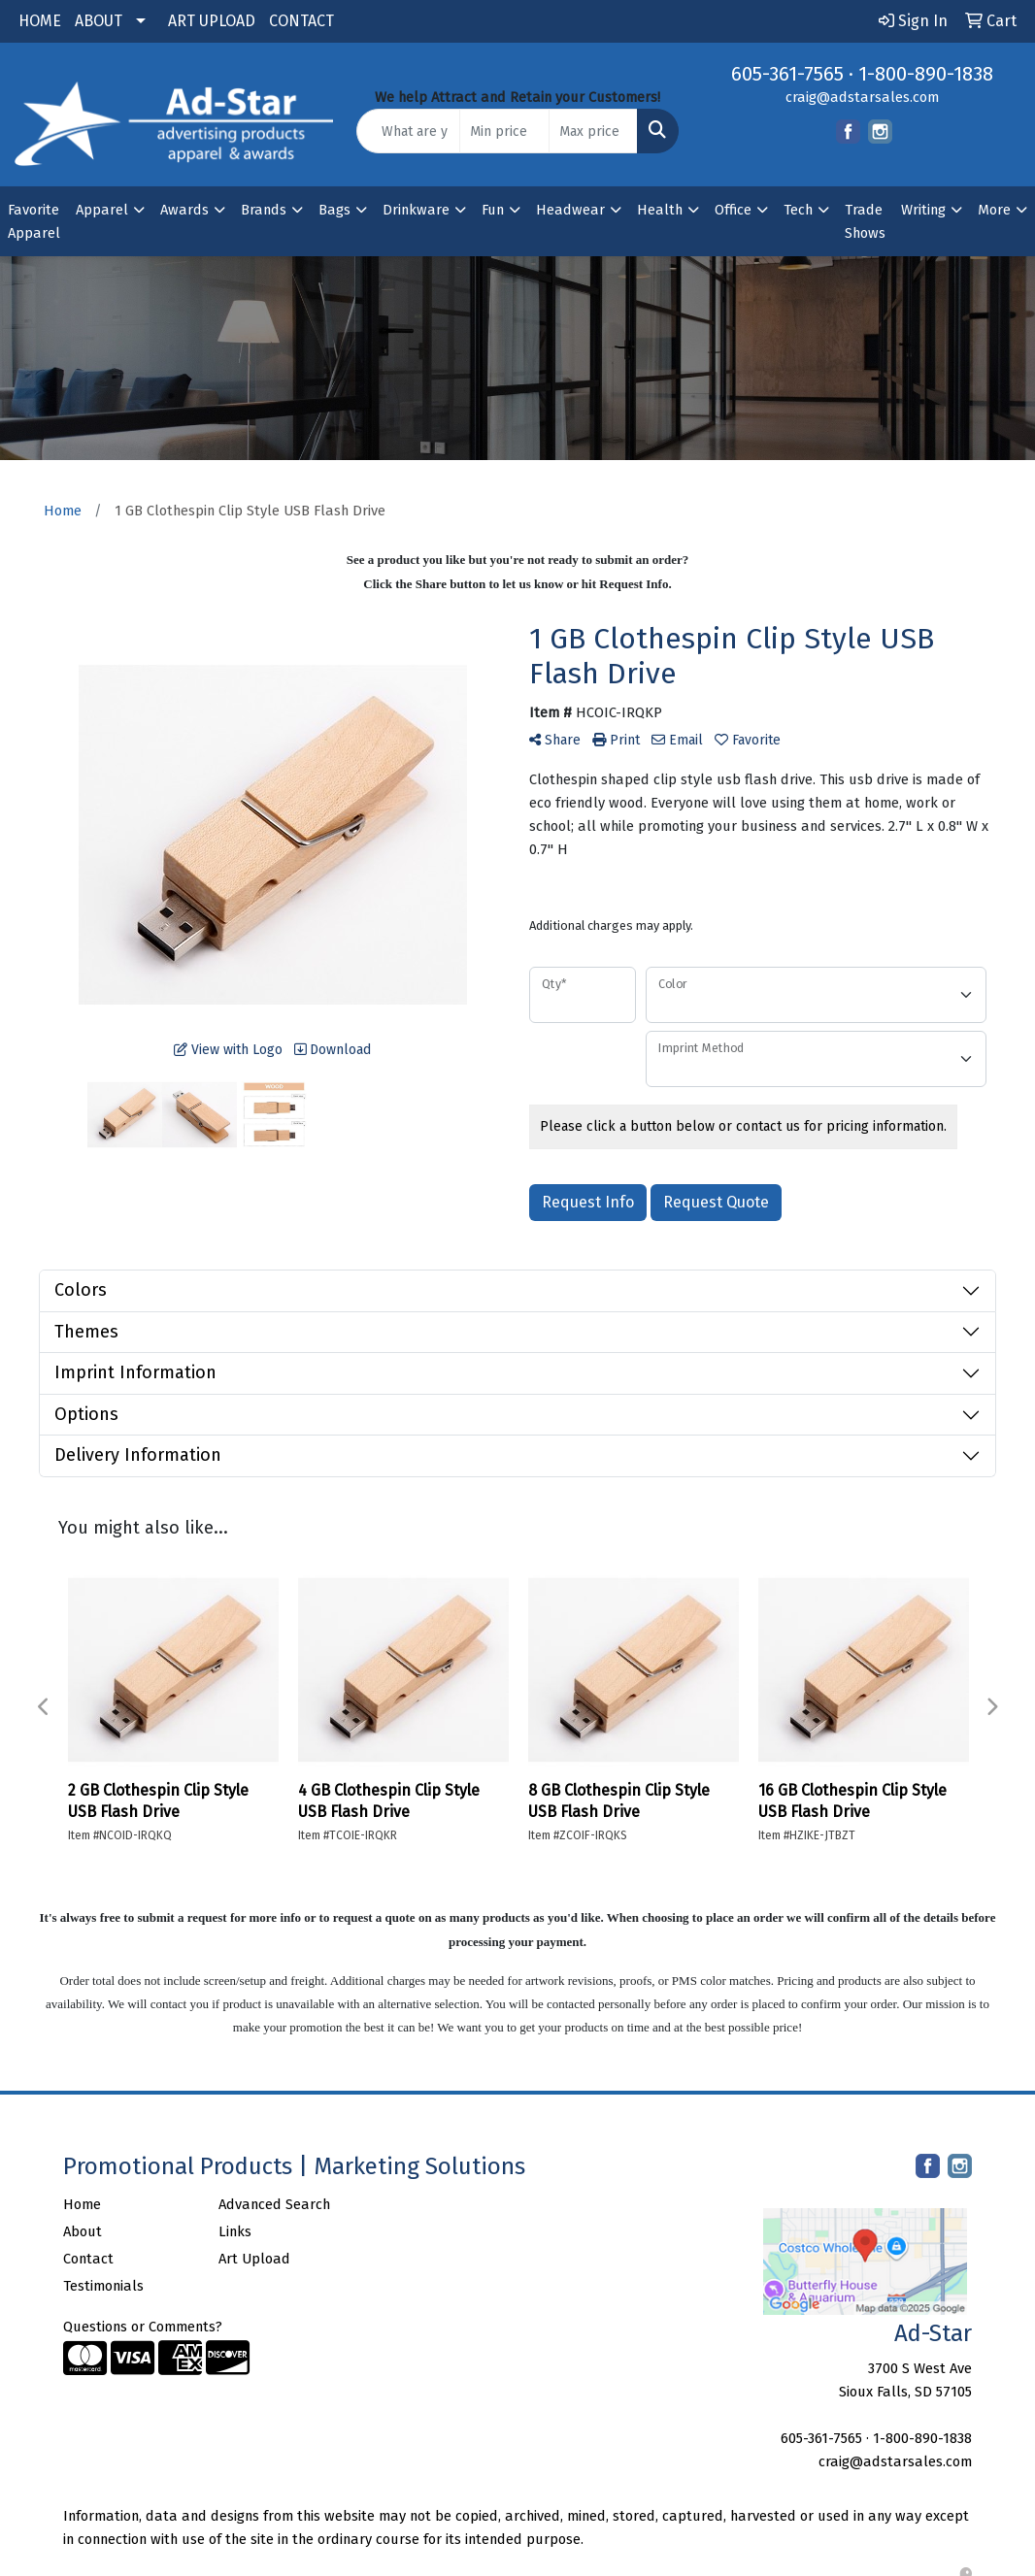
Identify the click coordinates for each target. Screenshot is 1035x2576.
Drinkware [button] (416, 209)
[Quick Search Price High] (593, 131)
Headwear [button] (570, 209)
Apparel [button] (102, 209)
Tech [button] (798, 209)
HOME (39, 21)
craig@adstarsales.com (862, 97)
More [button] (994, 209)
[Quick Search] (408, 131)
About (82, 2231)
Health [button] (660, 209)
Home (82, 2204)
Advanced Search (274, 2204)
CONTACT (301, 21)
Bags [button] (334, 209)
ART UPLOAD (211, 21)
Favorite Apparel (34, 221)
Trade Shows (865, 221)
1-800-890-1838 (925, 73)
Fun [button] (493, 209)
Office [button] (733, 209)
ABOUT (98, 21)
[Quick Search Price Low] (504, 131)
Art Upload (254, 2258)
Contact (88, 2258)
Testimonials (103, 2286)
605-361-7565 (787, 73)
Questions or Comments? (142, 2326)
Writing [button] (923, 209)
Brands (263, 209)
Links (234, 2231)
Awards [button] (184, 209)
